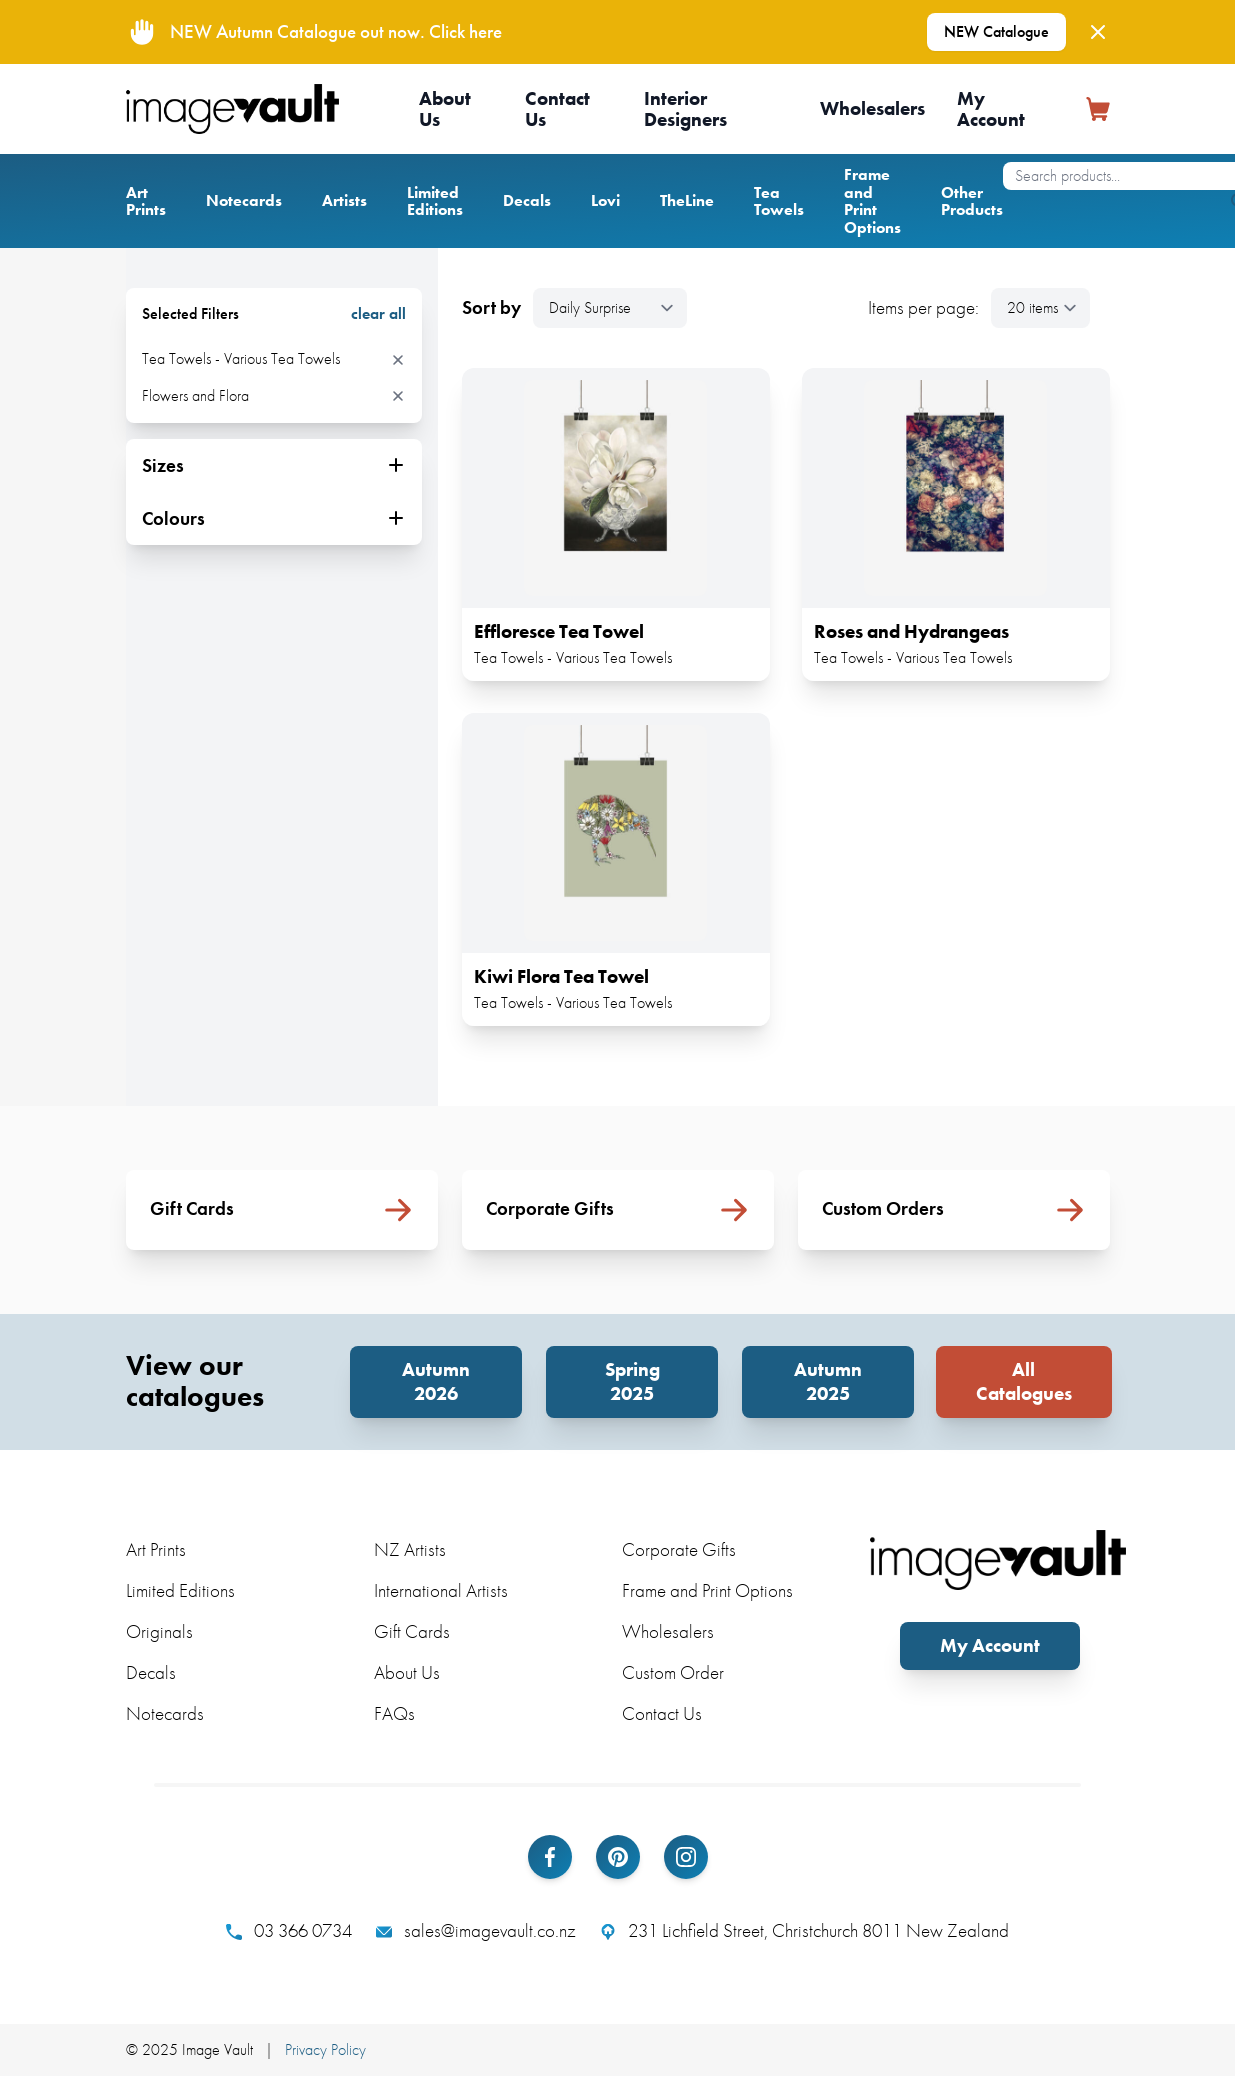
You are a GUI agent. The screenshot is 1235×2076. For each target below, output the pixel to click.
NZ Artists (410, 1549)
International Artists (441, 1590)
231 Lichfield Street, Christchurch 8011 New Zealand (804, 1931)
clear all (378, 314)
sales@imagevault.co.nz (476, 1931)
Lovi (605, 200)
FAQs (394, 1713)
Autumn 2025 (828, 1381)
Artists (344, 200)
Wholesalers (872, 108)
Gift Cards (412, 1631)
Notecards (244, 200)
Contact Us (557, 109)
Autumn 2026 (436, 1381)
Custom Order (673, 1672)
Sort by (491, 308)
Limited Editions (435, 201)
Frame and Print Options (872, 201)
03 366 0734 (289, 1931)
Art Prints (146, 201)
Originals (159, 1631)
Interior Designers (685, 109)
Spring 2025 (632, 1381)
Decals (527, 200)
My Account (991, 109)
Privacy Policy (325, 2049)
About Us (445, 109)
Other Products (972, 201)
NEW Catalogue (996, 31)
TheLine (687, 200)
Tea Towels (779, 201)
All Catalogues (1024, 1381)
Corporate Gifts (679, 1549)
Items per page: (923, 308)
